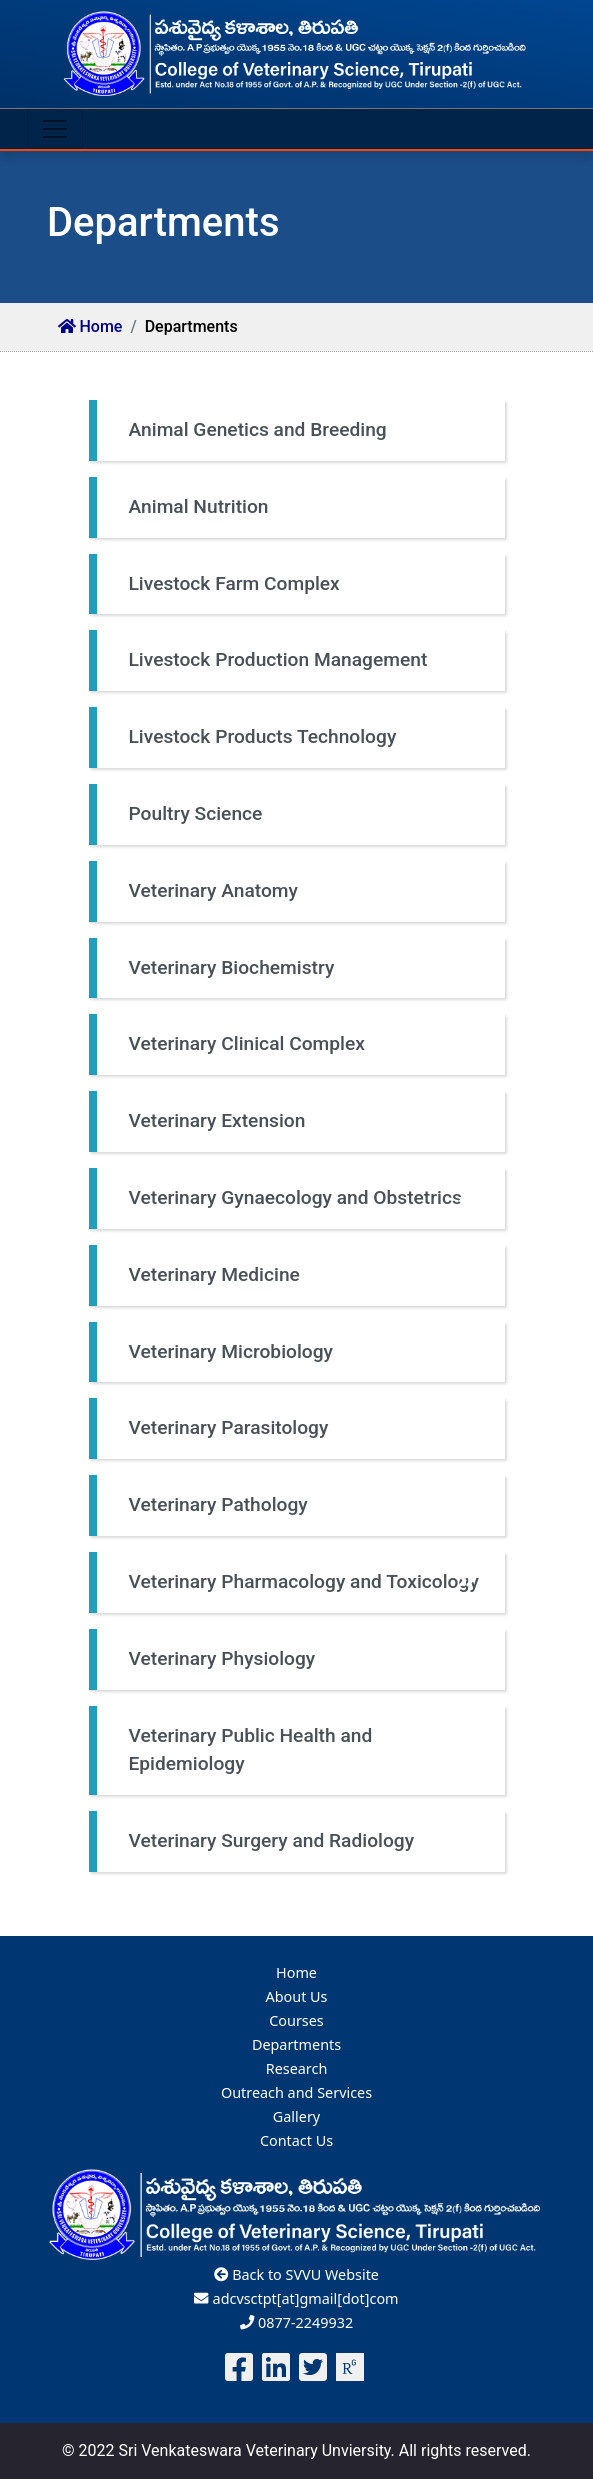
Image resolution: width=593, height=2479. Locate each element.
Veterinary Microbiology (302, 1352)
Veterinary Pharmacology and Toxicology (304, 1582)
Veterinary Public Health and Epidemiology (302, 1752)
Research (297, 2068)
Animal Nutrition (302, 507)
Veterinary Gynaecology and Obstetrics (302, 1198)
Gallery (296, 2116)
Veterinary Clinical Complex (302, 1044)
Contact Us (296, 2140)
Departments (296, 2044)
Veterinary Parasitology (302, 1428)
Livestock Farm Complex (302, 584)
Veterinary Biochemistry (302, 968)
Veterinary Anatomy (302, 891)
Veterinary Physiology (302, 1659)
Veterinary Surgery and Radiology (302, 1841)
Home (90, 326)
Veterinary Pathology (302, 1505)
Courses (296, 2020)
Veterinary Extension (302, 1121)
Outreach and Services (296, 2092)
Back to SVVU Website (296, 2274)
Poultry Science (302, 814)
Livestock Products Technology (302, 737)
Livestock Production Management (302, 660)
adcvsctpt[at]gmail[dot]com (296, 2298)
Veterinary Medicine (302, 1275)
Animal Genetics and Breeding (302, 430)
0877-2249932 (296, 2322)
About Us (297, 1996)
